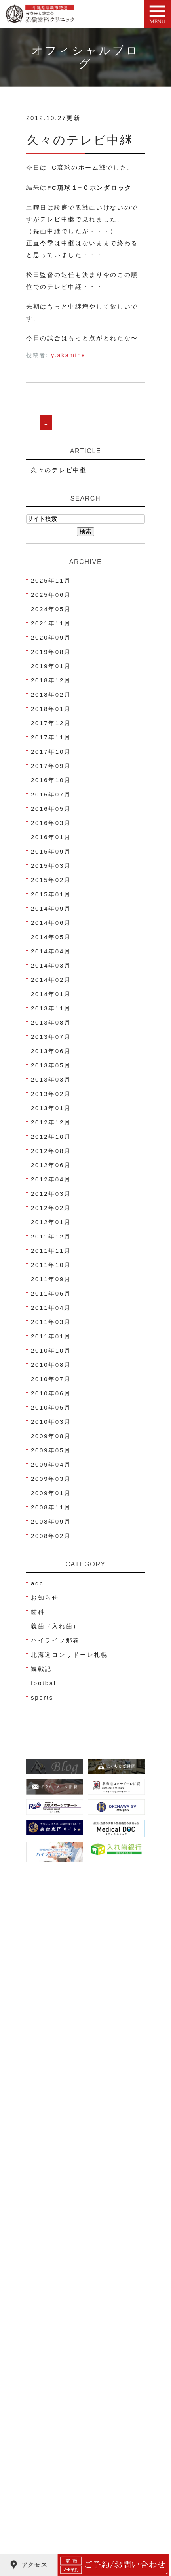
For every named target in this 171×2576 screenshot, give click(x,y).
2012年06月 (51, 1165)
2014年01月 (51, 994)
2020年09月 (51, 637)
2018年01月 (51, 708)
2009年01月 (51, 1493)
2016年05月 (51, 808)
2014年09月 (51, 908)
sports (42, 1697)
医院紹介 (46, 2176)
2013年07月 (51, 1036)
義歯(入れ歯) (52, 2434)
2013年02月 (51, 1093)
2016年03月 (51, 822)
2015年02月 (51, 879)
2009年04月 (51, 1464)
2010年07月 (51, 1379)
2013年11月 (51, 1008)
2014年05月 (51, 937)
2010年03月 (51, 1421)
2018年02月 (51, 694)
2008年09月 (51, 1521)
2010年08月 (51, 1364)
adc (37, 1583)
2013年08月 (51, 1022)
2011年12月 (51, 1236)
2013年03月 (51, 1079)
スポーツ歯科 (53, 2449)
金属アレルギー (56, 2509)
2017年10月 (51, 751)
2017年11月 (51, 737)
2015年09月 (51, 851)
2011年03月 (51, 1321)
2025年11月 (51, 580)
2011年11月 (51, 1250)
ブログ (42, 2282)
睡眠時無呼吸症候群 (63, 2524)
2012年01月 (51, 1222)
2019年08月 (51, 651)
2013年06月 (51, 1051)
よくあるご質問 (56, 2297)
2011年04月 (51, 1307)
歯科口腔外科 (53, 2464)
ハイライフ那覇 (55, 1640)
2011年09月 (51, 1279)
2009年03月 (51, 1478)
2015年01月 (51, 894)
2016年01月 (51, 837)
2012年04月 (51, 1179)
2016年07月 (51, 794)
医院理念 (46, 2236)
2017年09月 (51, 765)
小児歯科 (46, 2358)
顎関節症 (46, 2479)
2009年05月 (51, 1450)
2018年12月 (51, 680)
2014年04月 (51, 951)
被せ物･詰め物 (55, 2419)
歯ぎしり (46, 2494)
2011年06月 (51, 1293)
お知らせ (45, 1597)
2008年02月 (51, 1535)
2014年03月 (51, 965)
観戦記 (41, 1668)
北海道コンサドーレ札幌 (69, 1654)
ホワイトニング (56, 2404)
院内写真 (46, 2251)
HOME (43, 2161)
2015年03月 (51, 865)
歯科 (38, 1611)
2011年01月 (51, 1336)
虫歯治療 (46, 2343)
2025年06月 (51, 594)
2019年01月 (51, 666)
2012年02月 (51, 1207)
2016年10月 (51, 780)
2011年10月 (51, 1264)
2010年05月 (51, 1407)
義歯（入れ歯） (55, 1626)
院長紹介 (46, 2191)
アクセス (46, 2206)
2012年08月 (51, 1150)
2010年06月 (51, 1393)
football (45, 1683)
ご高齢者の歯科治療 (63, 2539)
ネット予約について (63, 2221)
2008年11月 (51, 1507)
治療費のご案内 (56, 2267)
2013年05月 (51, 1065)
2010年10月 (51, 1350)
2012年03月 (51, 1193)
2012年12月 (51, 1122)
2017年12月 (51, 723)
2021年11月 (51, 623)
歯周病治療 (49, 2373)
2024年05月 (51, 609)
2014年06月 (51, 922)
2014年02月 (51, 979)
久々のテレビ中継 (80, 140)
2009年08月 (51, 1436)
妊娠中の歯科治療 (60, 2388)
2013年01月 (51, 1108)
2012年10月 (51, 1136)
